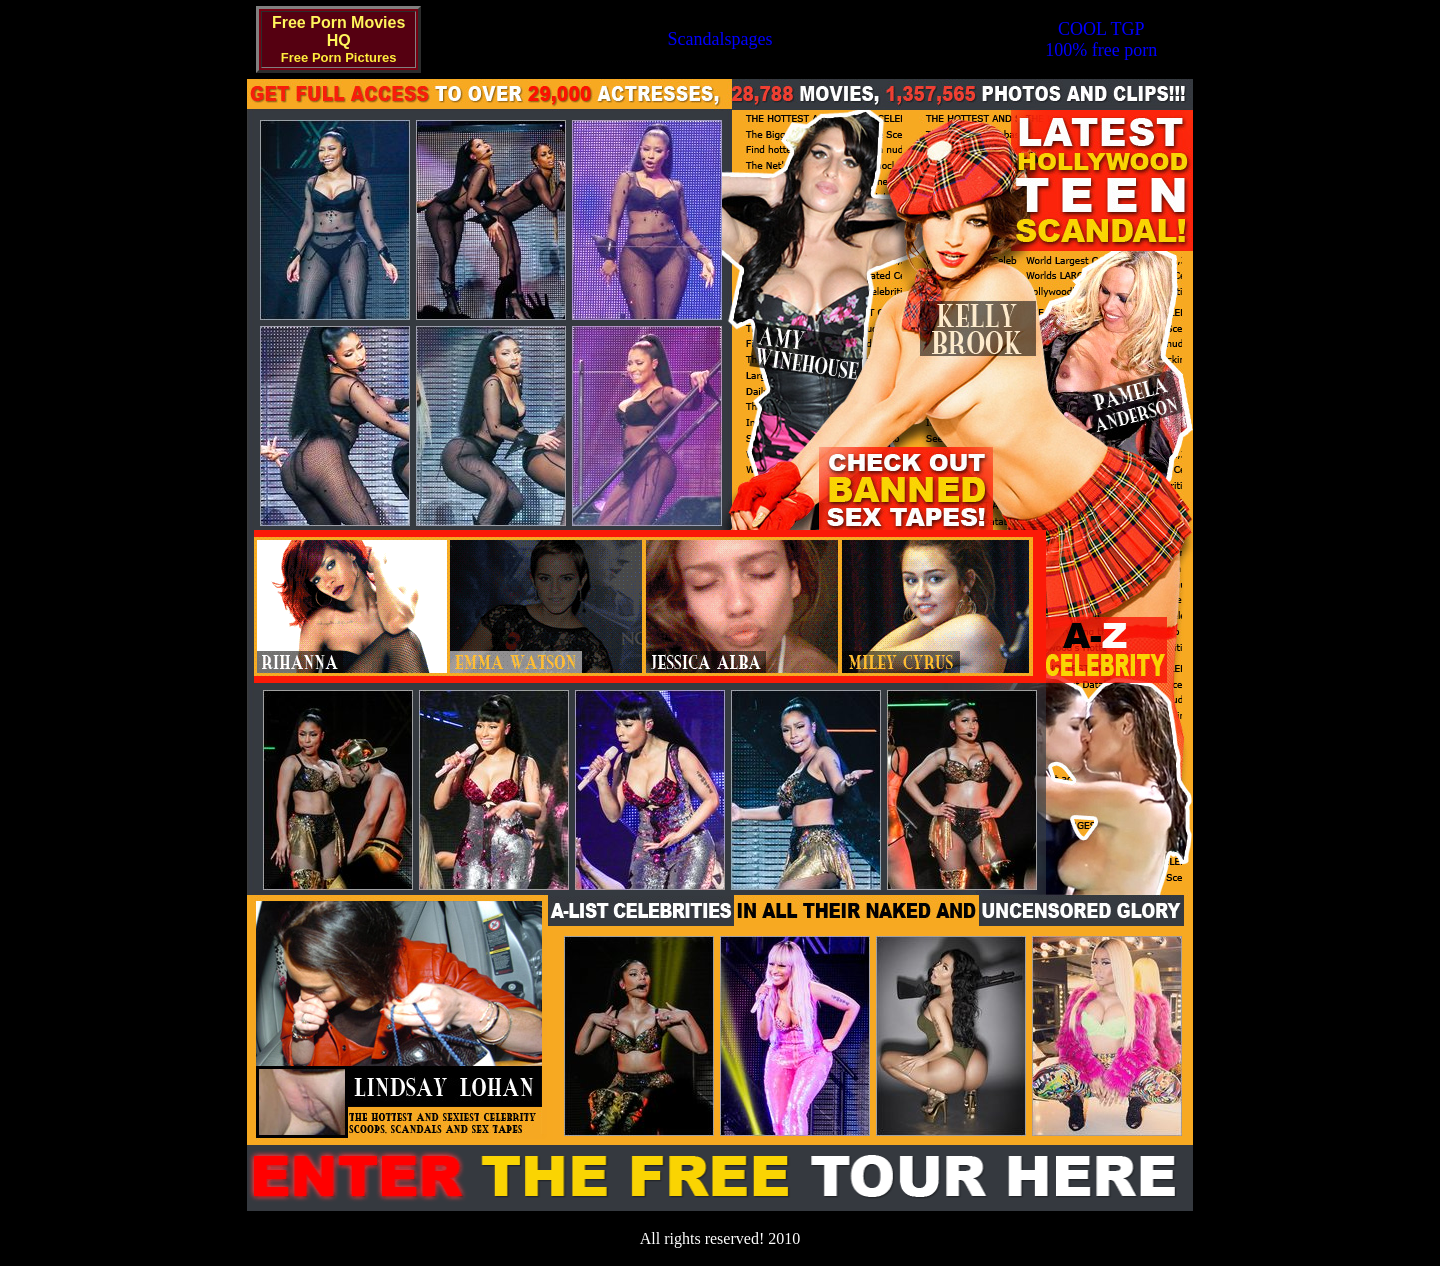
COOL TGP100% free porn (1101, 39)
